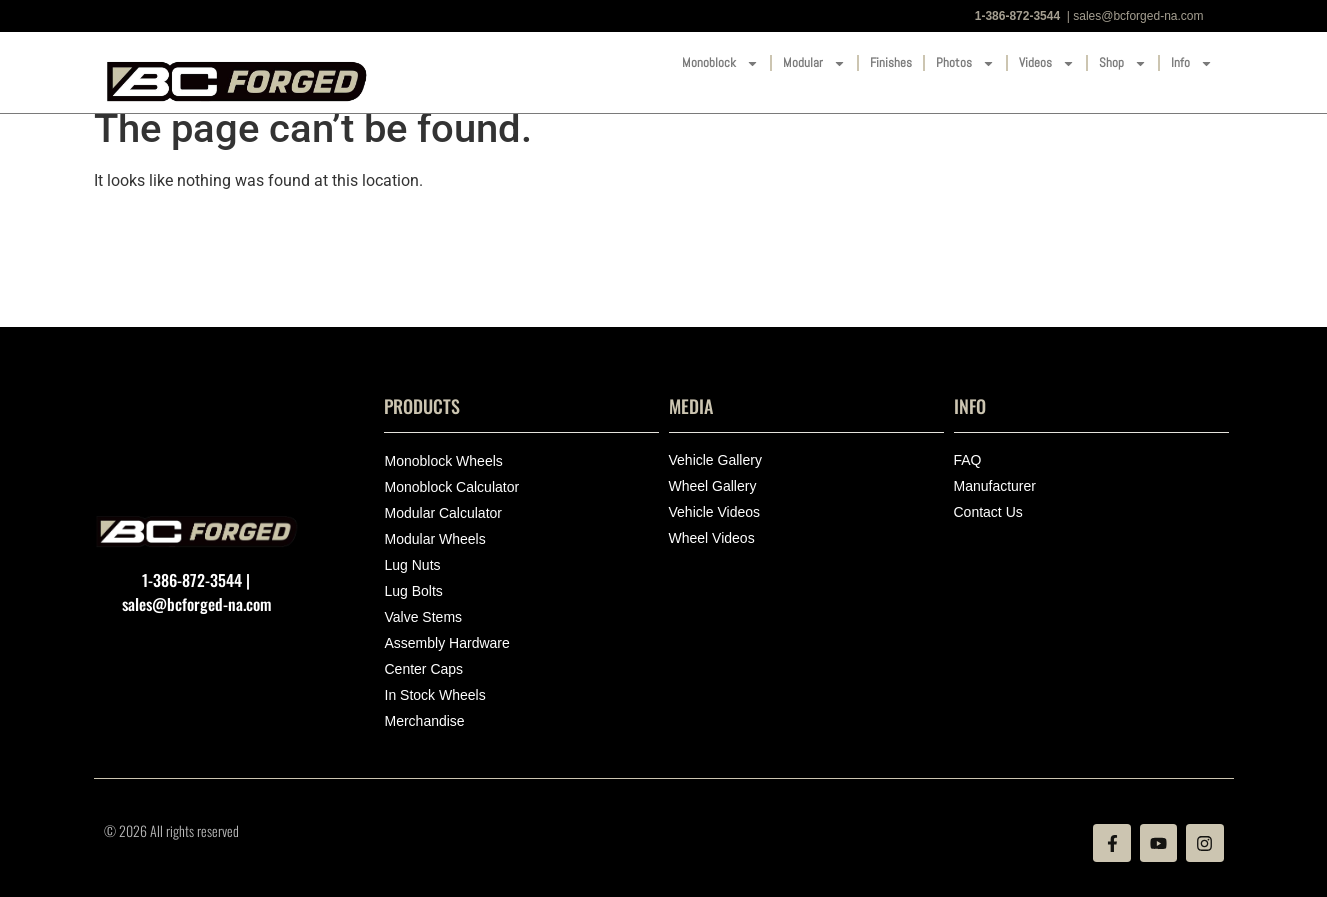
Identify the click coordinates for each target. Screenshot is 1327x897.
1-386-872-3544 (1017, 16)
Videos (1047, 63)
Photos (965, 63)
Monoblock (720, 63)
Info (1192, 63)
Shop (1123, 63)
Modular (814, 63)
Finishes (891, 62)
